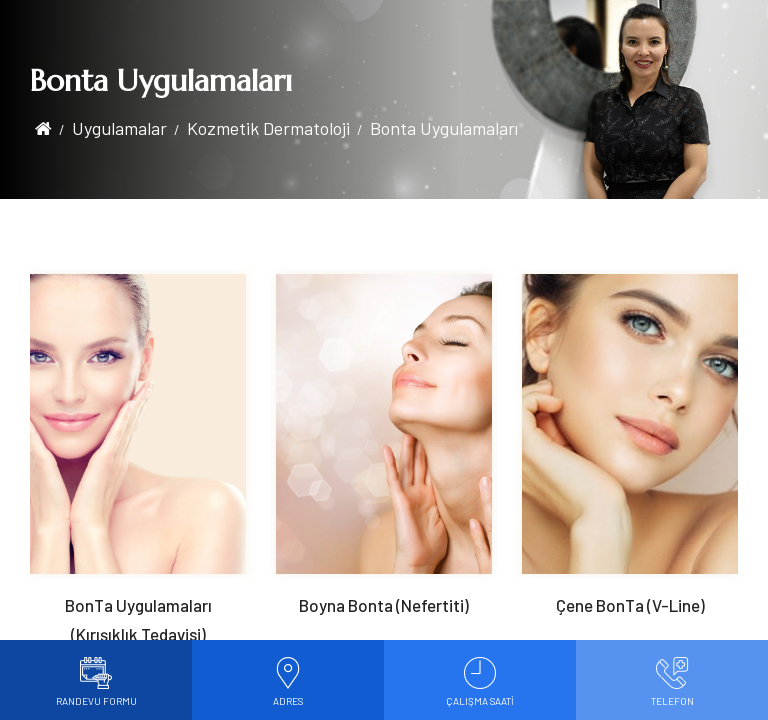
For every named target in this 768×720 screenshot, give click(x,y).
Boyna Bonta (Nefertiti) (384, 605)
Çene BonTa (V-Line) (630, 605)
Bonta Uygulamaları (444, 128)
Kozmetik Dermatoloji (268, 128)
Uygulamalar (119, 128)
